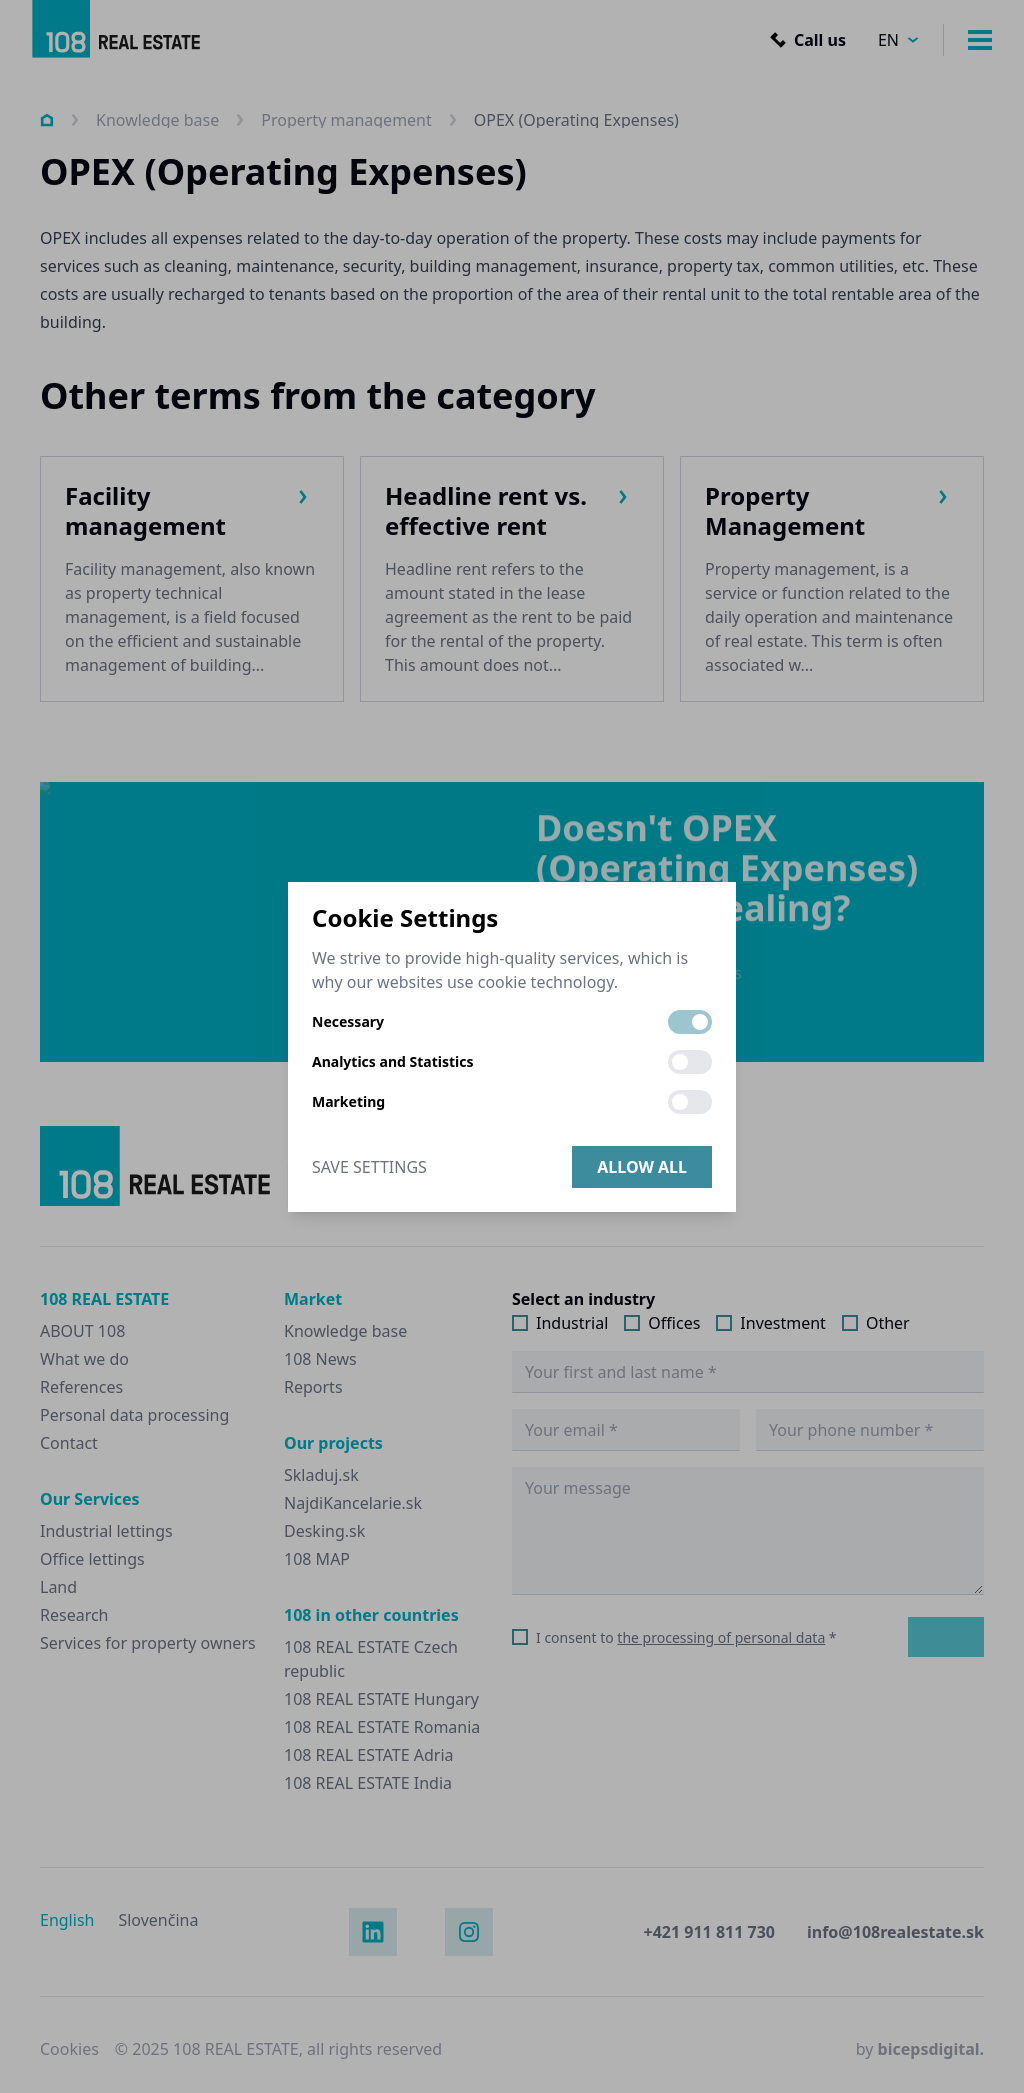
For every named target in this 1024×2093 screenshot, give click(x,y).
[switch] (690, 1022)
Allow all (642, 1167)
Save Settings (369, 1167)
